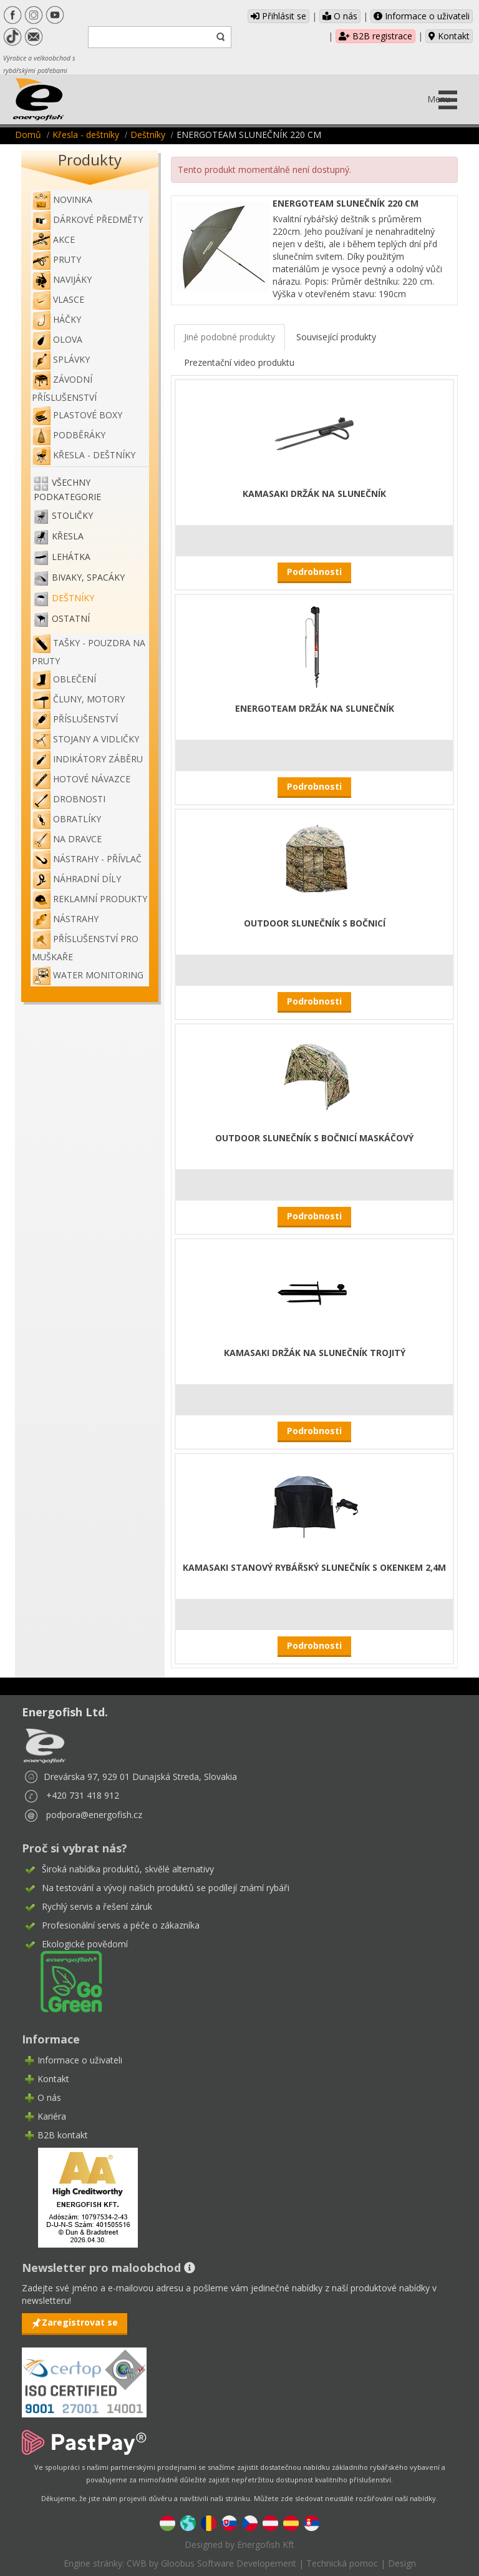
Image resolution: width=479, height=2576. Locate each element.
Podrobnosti (314, 572)
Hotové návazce (81, 779)
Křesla (68, 537)
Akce (53, 239)
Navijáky (62, 279)
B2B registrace (375, 36)
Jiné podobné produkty (229, 337)
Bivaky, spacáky (88, 578)
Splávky (61, 359)
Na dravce (67, 839)
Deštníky (147, 134)
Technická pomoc (342, 2563)
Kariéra (51, 2116)
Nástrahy (65, 919)
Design (402, 2563)
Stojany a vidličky (85, 739)
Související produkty (336, 337)
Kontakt (449, 36)
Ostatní (71, 619)
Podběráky (68, 435)
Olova (57, 339)
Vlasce (58, 299)
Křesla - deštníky (85, 134)
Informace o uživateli (422, 16)
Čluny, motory (78, 699)
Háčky (56, 319)
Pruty (56, 259)
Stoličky (72, 516)
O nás (339, 16)
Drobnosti (68, 799)
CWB (137, 2563)
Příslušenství (75, 719)
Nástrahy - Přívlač (87, 859)
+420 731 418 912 (82, 1795)
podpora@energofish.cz (94, 1815)
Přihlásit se (278, 16)
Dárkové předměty (87, 219)
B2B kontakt (62, 2135)
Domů (28, 134)
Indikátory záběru (87, 759)
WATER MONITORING (87, 975)
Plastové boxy (77, 415)
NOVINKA (62, 199)
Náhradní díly (76, 879)
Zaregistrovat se (80, 2322)
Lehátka (71, 557)
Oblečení (64, 679)
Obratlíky (66, 819)
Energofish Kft (265, 2544)
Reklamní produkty (89, 899)
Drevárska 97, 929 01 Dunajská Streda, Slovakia (140, 1776)
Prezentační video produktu (239, 362)
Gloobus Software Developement (228, 2563)
